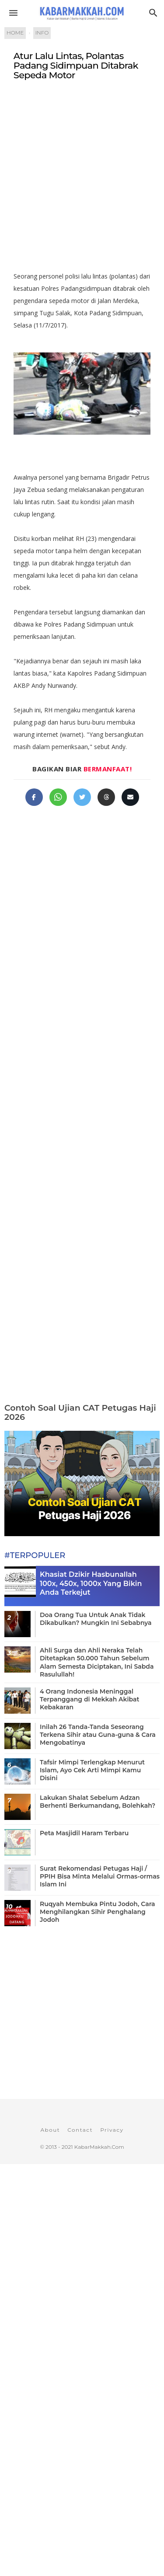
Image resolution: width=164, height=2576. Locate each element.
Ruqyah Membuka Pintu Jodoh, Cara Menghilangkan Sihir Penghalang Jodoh (97, 1912)
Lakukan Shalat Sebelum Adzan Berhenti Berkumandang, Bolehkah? (97, 1801)
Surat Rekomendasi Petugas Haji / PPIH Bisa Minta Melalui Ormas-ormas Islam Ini (100, 1876)
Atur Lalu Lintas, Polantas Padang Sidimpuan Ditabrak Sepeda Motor (76, 65)
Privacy (111, 2129)
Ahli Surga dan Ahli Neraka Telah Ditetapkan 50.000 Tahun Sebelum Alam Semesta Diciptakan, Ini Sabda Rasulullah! (97, 1662)
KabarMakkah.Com (99, 2147)
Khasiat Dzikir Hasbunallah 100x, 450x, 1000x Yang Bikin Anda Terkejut (91, 1583)
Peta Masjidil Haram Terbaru (84, 1833)
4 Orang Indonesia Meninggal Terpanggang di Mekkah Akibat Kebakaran (89, 1699)
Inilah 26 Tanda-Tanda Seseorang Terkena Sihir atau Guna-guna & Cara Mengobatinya (98, 1734)
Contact (80, 2129)
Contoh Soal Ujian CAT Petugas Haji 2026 (80, 1412)
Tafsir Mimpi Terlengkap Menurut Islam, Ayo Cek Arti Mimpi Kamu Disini (92, 1770)
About (50, 2129)
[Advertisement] (82, 179)
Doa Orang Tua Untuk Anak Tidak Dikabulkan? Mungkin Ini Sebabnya (96, 1619)
